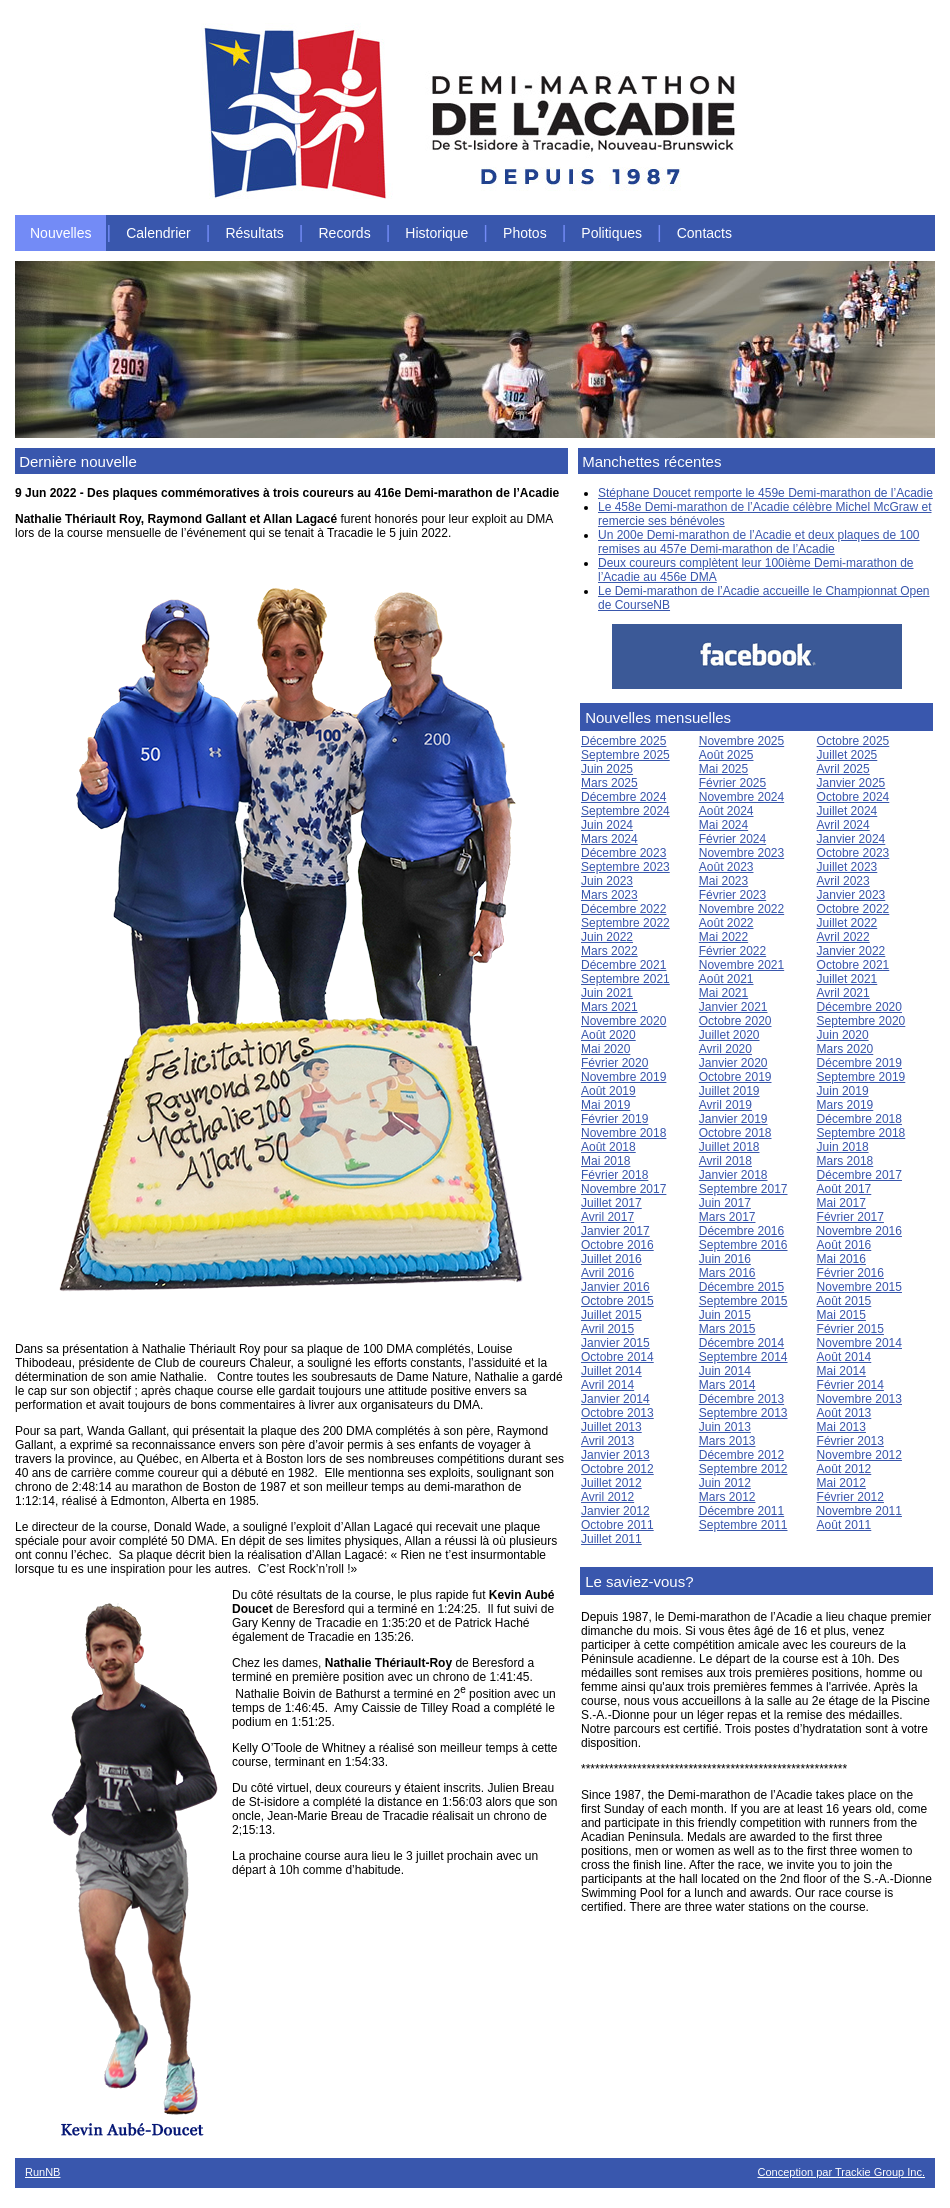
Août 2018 (608, 1147)
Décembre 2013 (741, 1399)
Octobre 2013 (617, 1413)
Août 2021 (726, 979)
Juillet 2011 (611, 1539)
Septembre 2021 (625, 979)
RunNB (42, 2172)
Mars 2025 (609, 783)
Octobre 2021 (853, 965)
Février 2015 (850, 1329)
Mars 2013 (727, 1441)
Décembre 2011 (741, 1511)
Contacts (704, 233)
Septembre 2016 (743, 1245)
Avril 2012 (607, 1497)
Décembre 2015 (741, 1287)
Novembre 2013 (859, 1399)
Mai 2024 (723, 825)
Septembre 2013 (743, 1413)
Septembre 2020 (861, 1021)
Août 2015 (844, 1301)
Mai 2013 (841, 1427)
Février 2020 (614, 1063)
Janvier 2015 (615, 1343)
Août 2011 (844, 1525)
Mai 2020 (605, 1049)
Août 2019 (608, 1091)
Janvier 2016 (615, 1287)
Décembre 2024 (623, 797)
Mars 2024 (609, 839)
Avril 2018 (725, 1161)
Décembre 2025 (623, 741)
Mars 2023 (609, 895)
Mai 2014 (841, 1371)
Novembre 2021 (741, 965)
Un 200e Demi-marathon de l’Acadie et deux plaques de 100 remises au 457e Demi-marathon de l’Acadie (759, 542)
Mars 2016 (727, 1273)
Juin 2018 (843, 1147)
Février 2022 (732, 951)
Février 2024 (732, 839)
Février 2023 (732, 895)
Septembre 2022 (625, 923)
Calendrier (158, 233)
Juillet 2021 (847, 979)
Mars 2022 (609, 951)
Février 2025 (732, 783)
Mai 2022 (723, 937)
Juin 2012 (725, 1483)
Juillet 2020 (729, 1035)
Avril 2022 (843, 937)
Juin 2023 (607, 881)
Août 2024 (726, 811)
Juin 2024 (607, 825)
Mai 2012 (841, 1483)
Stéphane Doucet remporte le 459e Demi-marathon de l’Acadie (765, 493)
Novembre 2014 (859, 1343)
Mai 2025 (723, 769)
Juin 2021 (607, 993)
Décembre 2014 (741, 1343)
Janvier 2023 (851, 895)
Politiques (611, 233)
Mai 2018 (605, 1161)
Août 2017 (844, 1189)
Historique (436, 233)
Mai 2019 (605, 1105)
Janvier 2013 (615, 1455)
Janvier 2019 (733, 1119)
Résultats (254, 233)
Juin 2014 (725, 1371)
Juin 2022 (607, 937)
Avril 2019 (725, 1105)
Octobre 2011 (617, 1525)
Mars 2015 (727, 1329)
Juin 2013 (725, 1427)
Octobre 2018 (735, 1133)
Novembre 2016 (859, 1231)
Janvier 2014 (615, 1399)
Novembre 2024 (741, 797)
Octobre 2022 (853, 909)
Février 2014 (850, 1385)
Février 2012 (850, 1497)
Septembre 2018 (861, 1133)
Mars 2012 (727, 1497)
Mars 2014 (727, 1385)
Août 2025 (726, 755)
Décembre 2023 (623, 853)
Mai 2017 (841, 1203)
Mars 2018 (845, 1161)
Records (345, 233)
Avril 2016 (607, 1273)
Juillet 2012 (611, 1483)
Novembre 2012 (859, 1455)
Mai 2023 (723, 881)
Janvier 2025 (851, 783)
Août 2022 (726, 923)
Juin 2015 (725, 1315)
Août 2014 (844, 1357)
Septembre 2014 (743, 1357)
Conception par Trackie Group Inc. (841, 2172)
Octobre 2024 (853, 797)
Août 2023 (726, 867)
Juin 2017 (725, 1203)
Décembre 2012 (741, 1455)
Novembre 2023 (741, 853)
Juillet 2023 (847, 867)
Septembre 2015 (743, 1301)
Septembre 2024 (625, 811)
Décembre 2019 (859, 1063)
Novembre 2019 (623, 1077)
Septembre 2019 (861, 1077)
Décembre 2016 (741, 1231)
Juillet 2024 (847, 811)
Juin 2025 (607, 769)
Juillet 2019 (729, 1091)
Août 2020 (608, 1035)
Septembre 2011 (743, 1525)
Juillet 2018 (729, 1147)
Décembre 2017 (859, 1175)
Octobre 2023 (853, 853)
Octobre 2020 (735, 1021)
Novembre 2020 (623, 1021)
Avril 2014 (607, 1385)
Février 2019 (614, 1119)
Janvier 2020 (733, 1063)
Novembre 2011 (859, 1511)
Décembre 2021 (623, 965)
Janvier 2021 (733, 1007)
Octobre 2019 (735, 1077)
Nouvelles (60, 233)
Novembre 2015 (859, 1287)
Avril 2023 (843, 881)
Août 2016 (844, 1245)
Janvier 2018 (733, 1175)
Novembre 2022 (741, 909)
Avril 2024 (843, 825)
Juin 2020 (843, 1035)
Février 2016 (850, 1273)
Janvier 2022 (851, 951)
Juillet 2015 (611, 1315)
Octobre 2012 (617, 1469)
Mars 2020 (845, 1049)
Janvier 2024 (851, 839)
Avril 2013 (607, 1441)
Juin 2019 (843, 1091)
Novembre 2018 (623, 1133)
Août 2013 (844, 1413)
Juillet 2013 (611, 1427)
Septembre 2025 (625, 755)
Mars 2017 (727, 1217)
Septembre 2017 (743, 1189)
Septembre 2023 (625, 867)
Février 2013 (850, 1441)
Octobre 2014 (617, 1357)
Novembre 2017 (623, 1189)
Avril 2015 (607, 1329)
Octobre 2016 (617, 1245)
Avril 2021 (843, 993)
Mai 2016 (841, 1259)
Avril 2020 (725, 1049)
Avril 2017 (607, 1217)
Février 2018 (614, 1175)
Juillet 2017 (611, 1203)
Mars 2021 (609, 1007)
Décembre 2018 (859, 1119)
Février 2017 (850, 1217)
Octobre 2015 (617, 1301)
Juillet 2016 (611, 1259)
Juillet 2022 (847, 923)
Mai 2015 (841, 1315)
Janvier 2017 (615, 1231)
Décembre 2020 (859, 1007)
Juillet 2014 (611, 1371)
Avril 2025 (843, 769)
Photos (525, 233)
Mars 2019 (845, 1105)
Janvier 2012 (615, 1511)
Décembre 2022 (623, 909)
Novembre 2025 (741, 741)
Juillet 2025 (847, 755)
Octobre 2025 (853, 741)
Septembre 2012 (743, 1469)
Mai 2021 (723, 993)
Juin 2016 (725, 1259)
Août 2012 (844, 1469)
